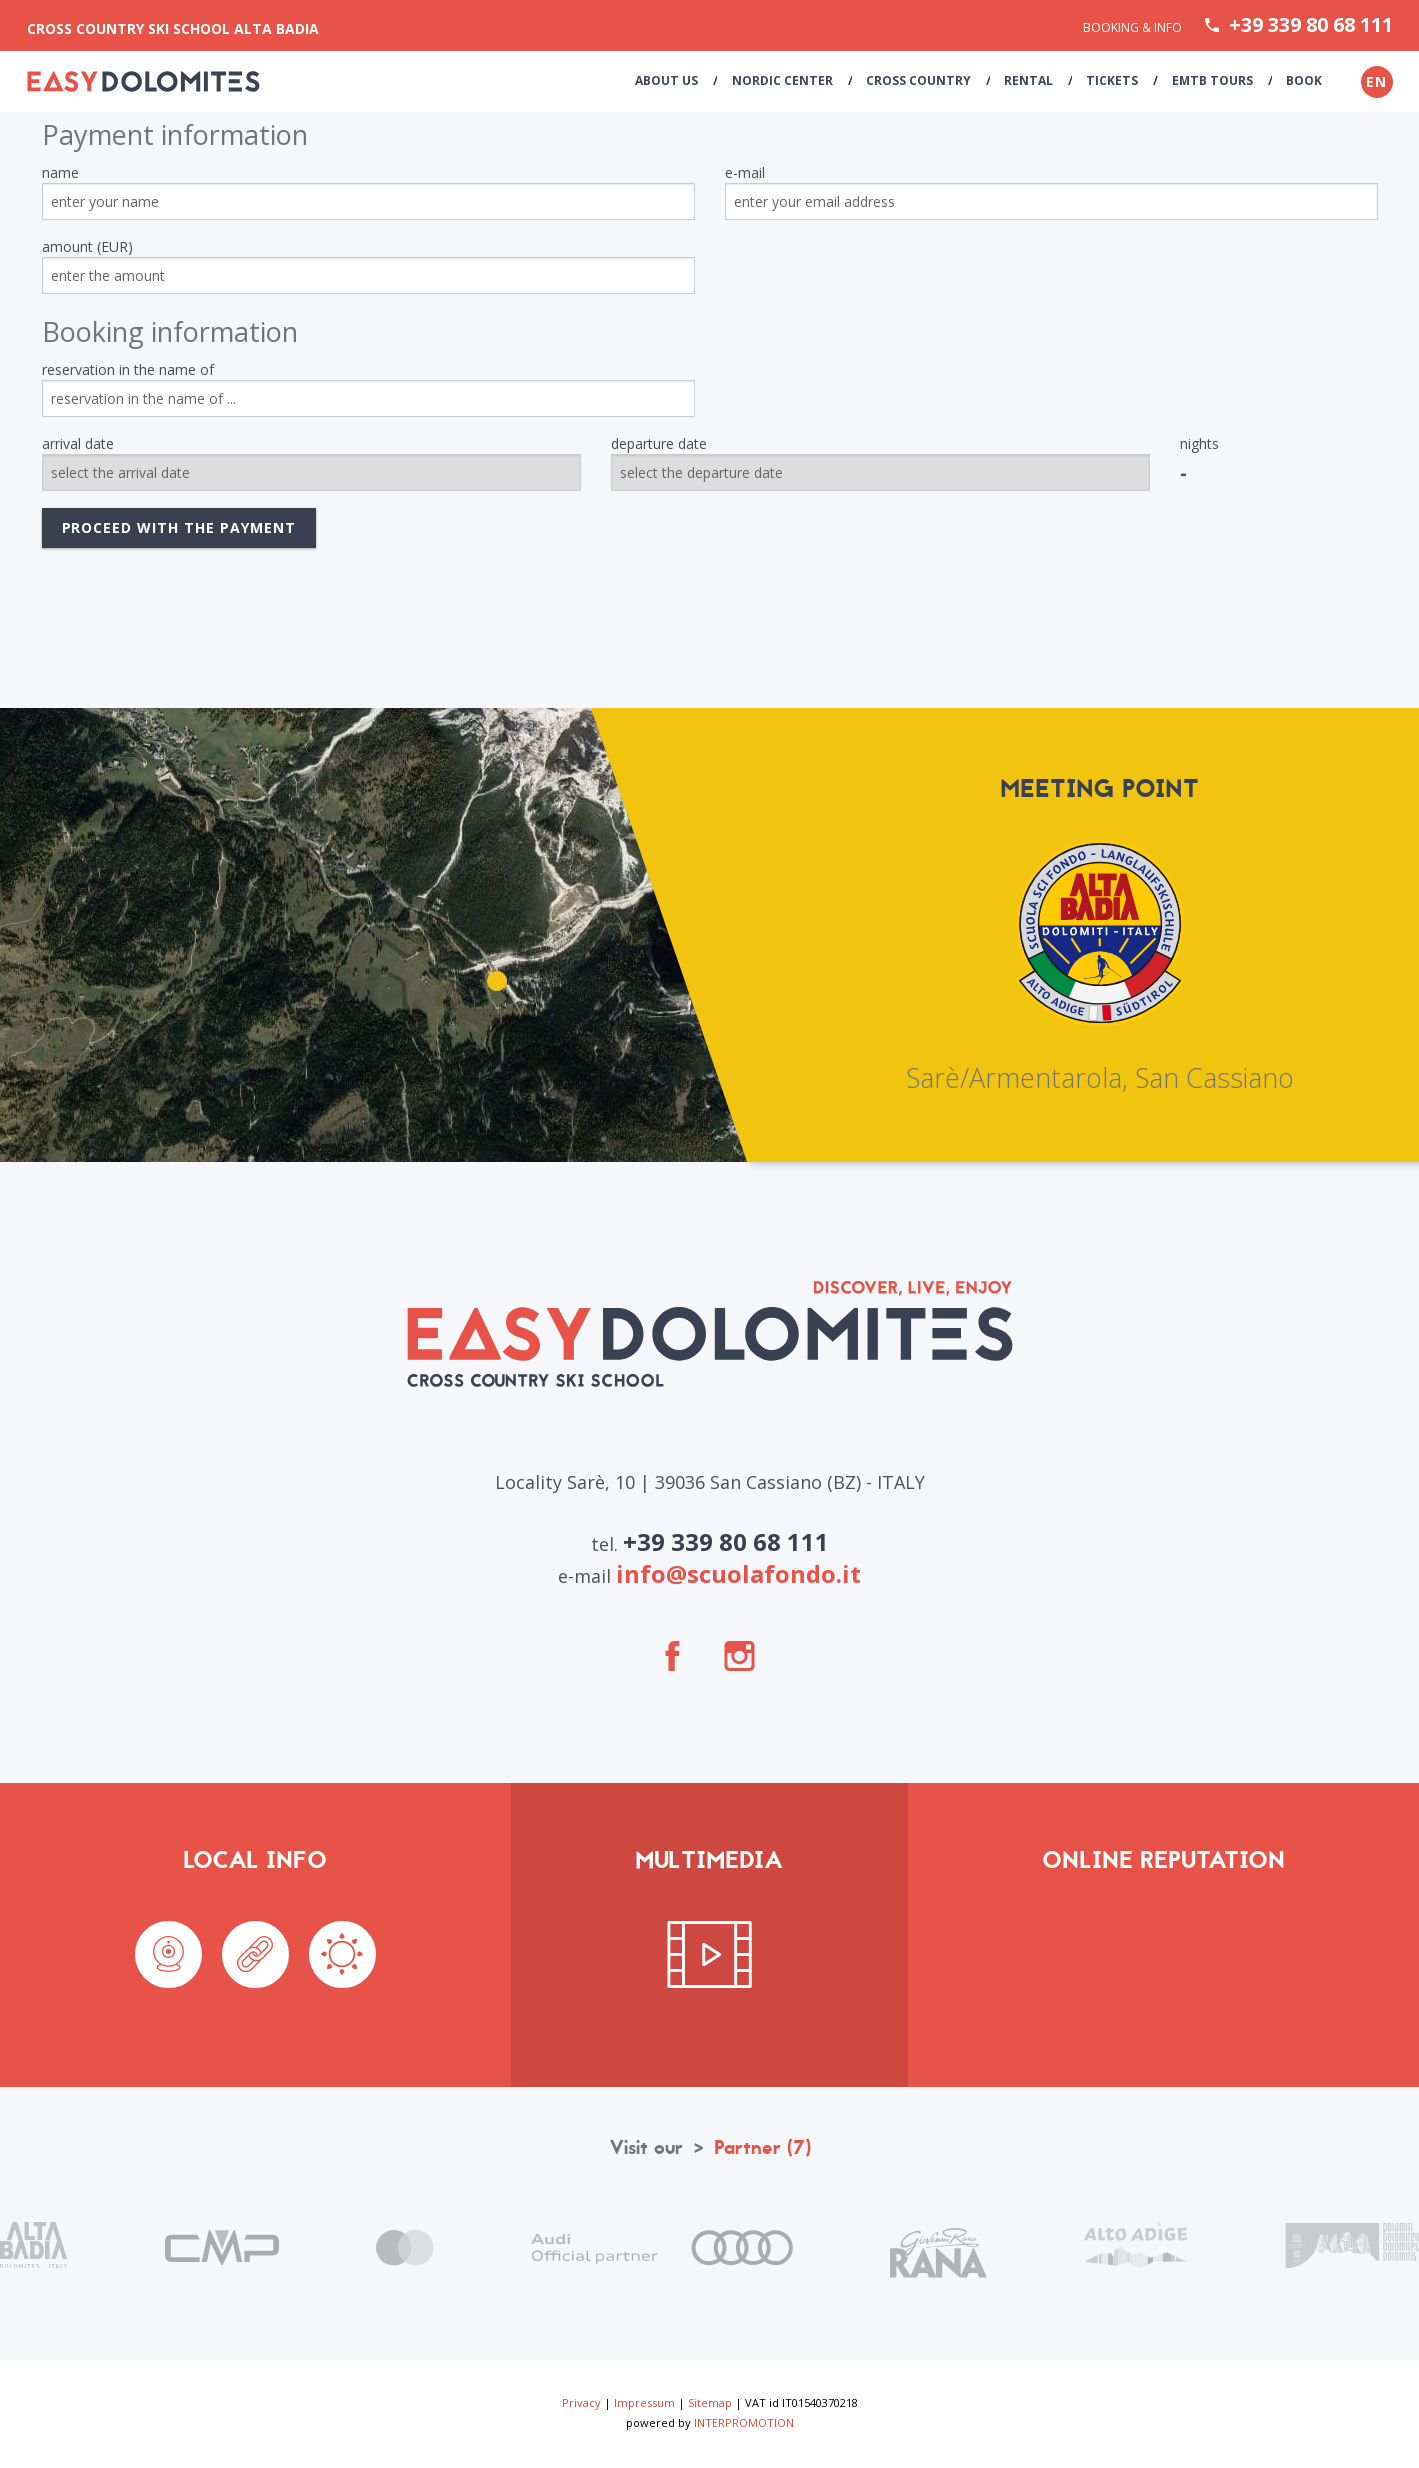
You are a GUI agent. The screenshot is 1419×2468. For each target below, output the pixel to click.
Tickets (1117, 81)
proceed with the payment (179, 527)
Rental (1035, 81)
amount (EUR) (87, 246)
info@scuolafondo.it (738, 1573)
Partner (762, 2147)
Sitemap (710, 2402)
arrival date (78, 443)
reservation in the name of (128, 369)
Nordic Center (791, 81)
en (1376, 81)
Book (1305, 81)
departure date (659, 443)
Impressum (644, 2402)
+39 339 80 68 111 (1311, 25)
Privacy (581, 2402)
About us (677, 81)
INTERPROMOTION (744, 2422)
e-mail (745, 172)
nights (1199, 443)
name (60, 172)
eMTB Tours (1214, 81)
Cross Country (926, 81)
